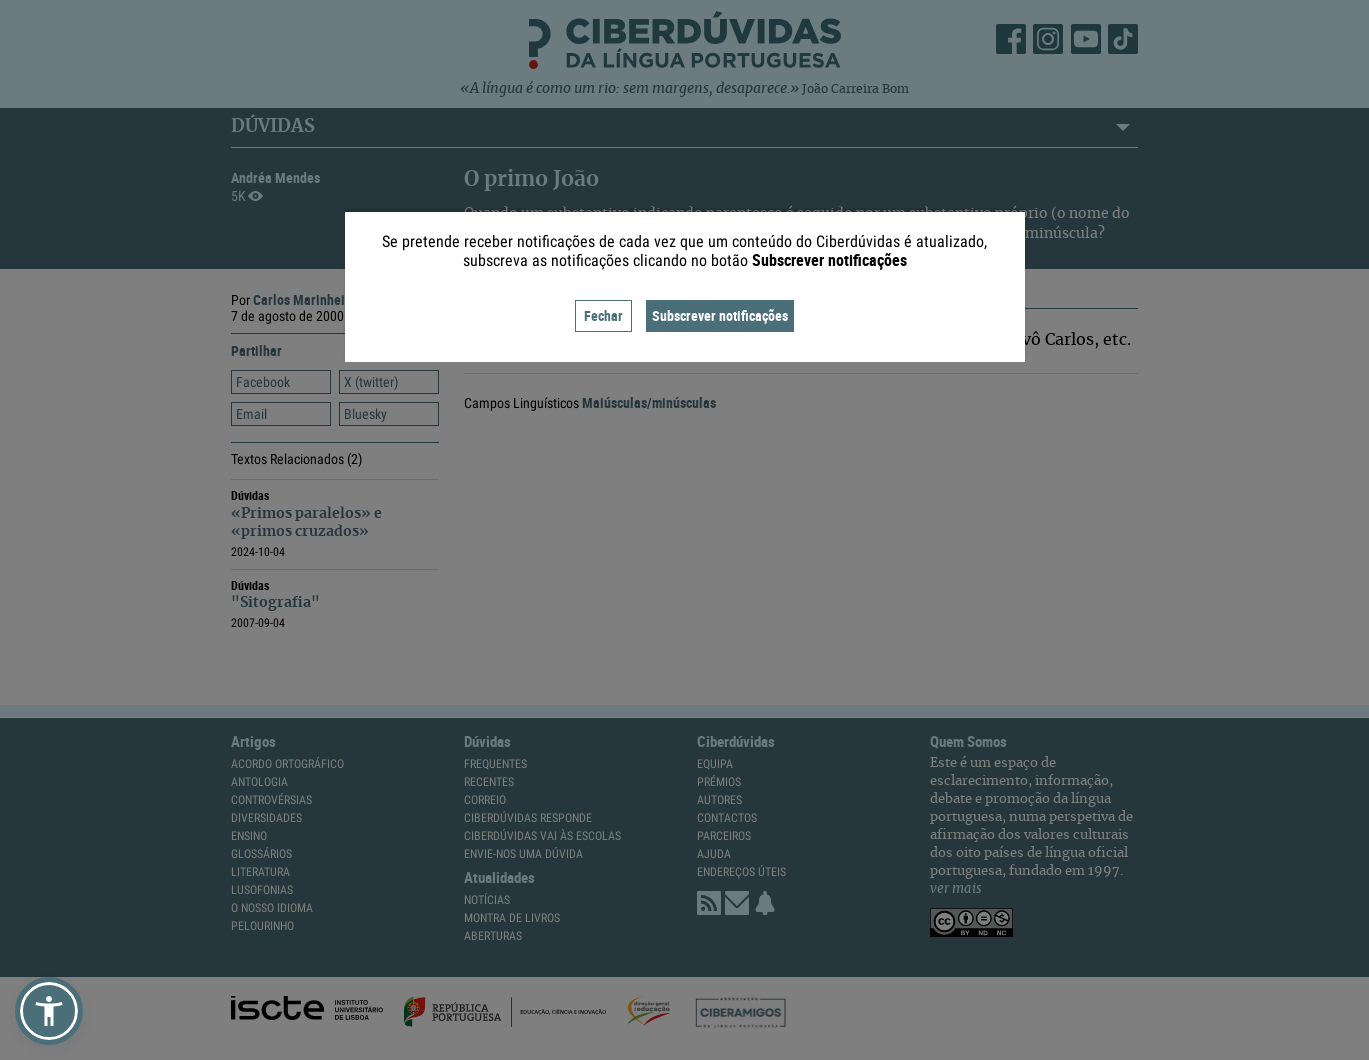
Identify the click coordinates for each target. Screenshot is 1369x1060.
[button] (49, 1011)
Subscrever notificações (720, 315)
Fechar (603, 315)
